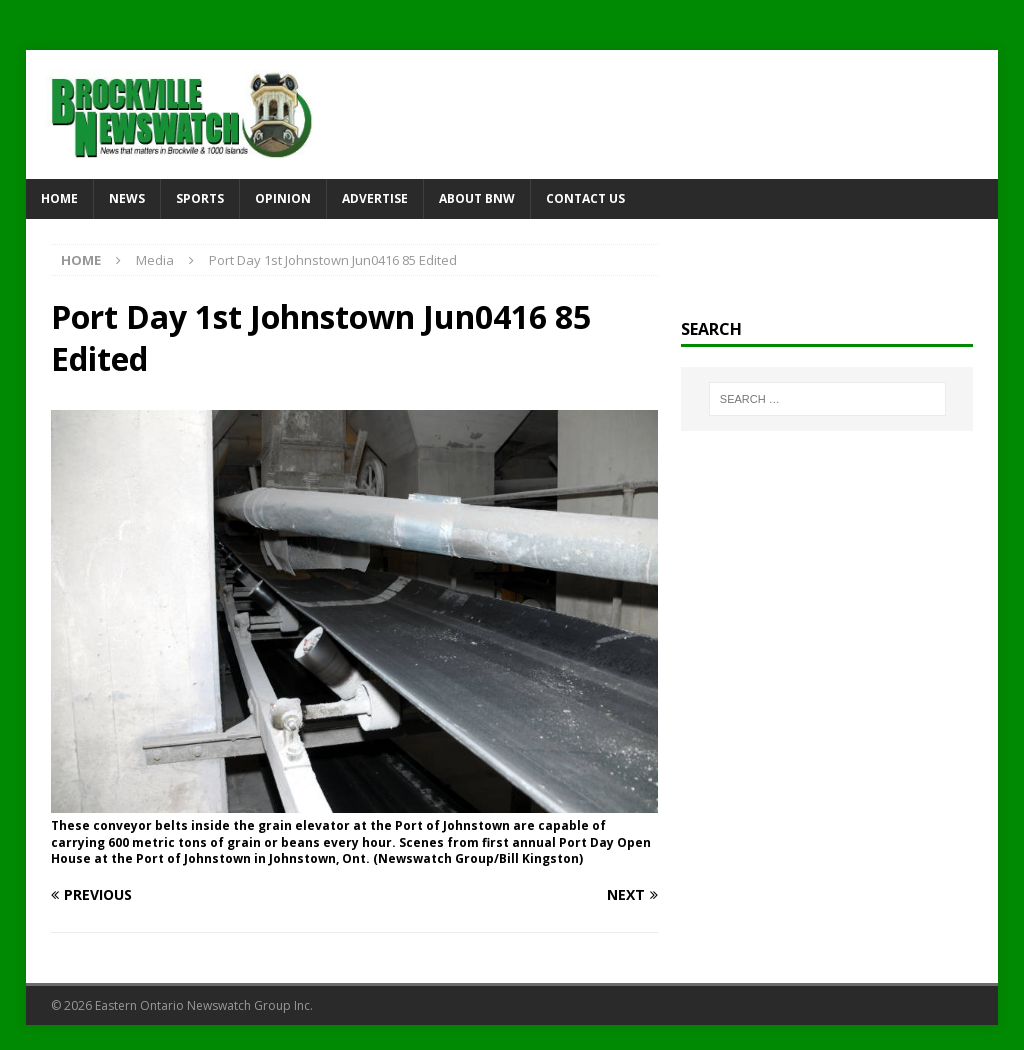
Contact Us (585, 198)
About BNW (477, 198)
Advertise (375, 198)
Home (59, 198)
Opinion (283, 198)
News (127, 198)
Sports (200, 198)
